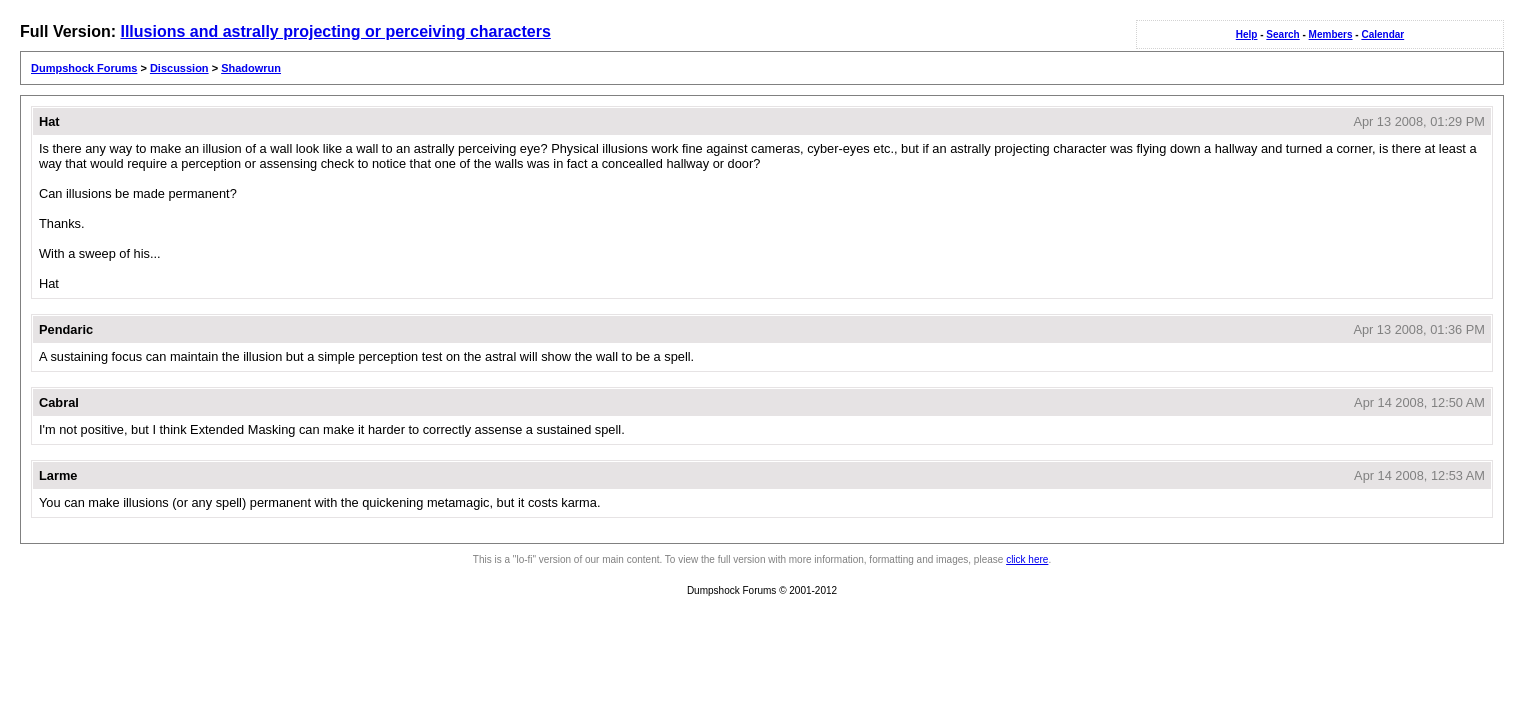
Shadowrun (251, 68)
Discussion (179, 68)
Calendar (1382, 34)
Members (1331, 34)
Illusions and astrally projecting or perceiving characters (335, 31)
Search (1282, 34)
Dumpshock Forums (84, 68)
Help (1247, 34)
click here (1027, 559)
